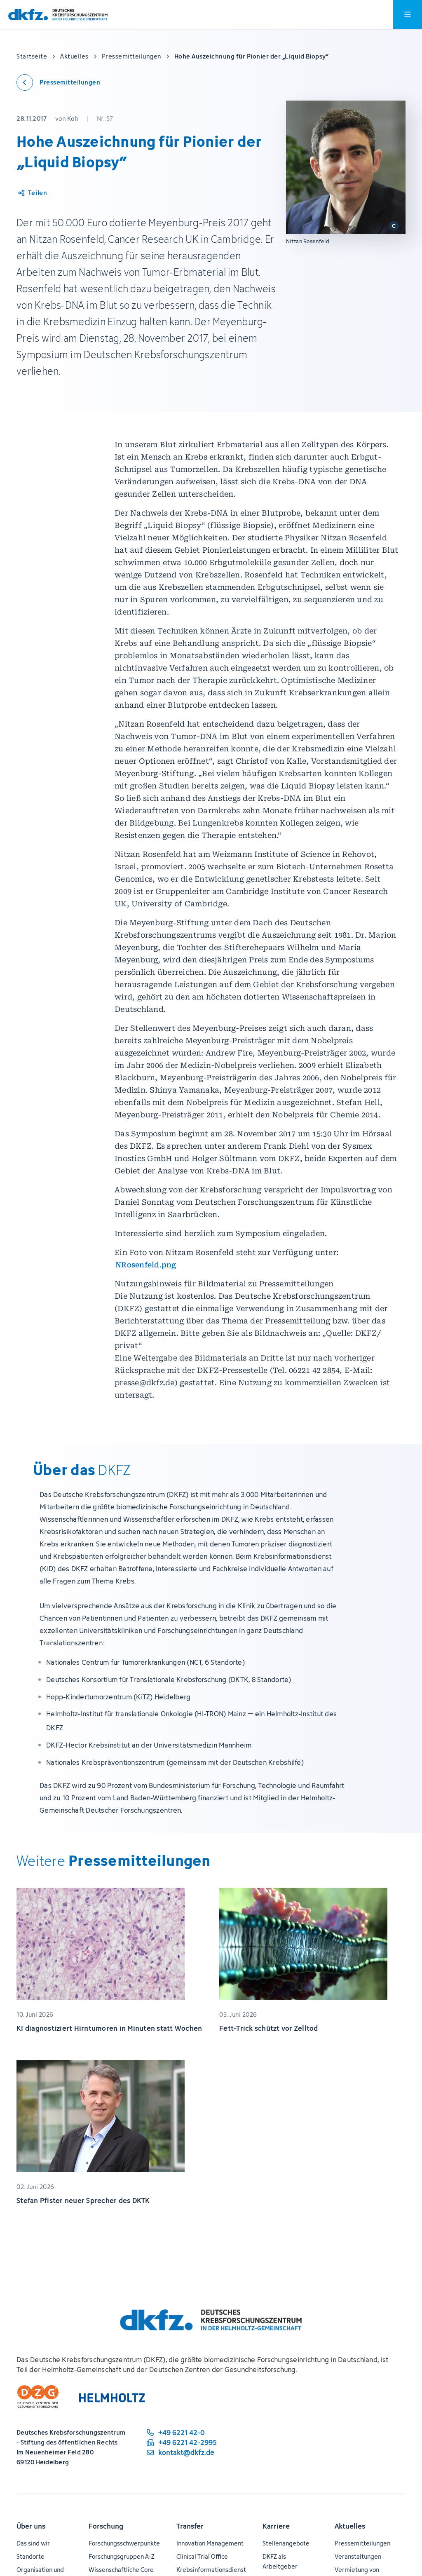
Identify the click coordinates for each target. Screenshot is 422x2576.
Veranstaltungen (358, 2556)
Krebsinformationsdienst (211, 2569)
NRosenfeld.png (145, 1264)
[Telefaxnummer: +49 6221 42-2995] (181, 2442)
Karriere (276, 2526)
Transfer (190, 2526)
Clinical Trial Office (202, 2556)
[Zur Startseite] (58, 14)
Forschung (106, 2526)
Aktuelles (350, 2526)
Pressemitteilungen (362, 2543)
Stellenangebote (286, 2543)
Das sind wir (33, 2543)
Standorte (30, 2556)
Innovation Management (210, 2543)
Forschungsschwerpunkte (124, 2543)
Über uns (30, 2526)
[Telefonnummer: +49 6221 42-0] (181, 2433)
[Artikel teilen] (31, 193)
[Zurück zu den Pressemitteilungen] (58, 82)
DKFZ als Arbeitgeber (280, 2561)
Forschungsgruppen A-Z (122, 2556)
